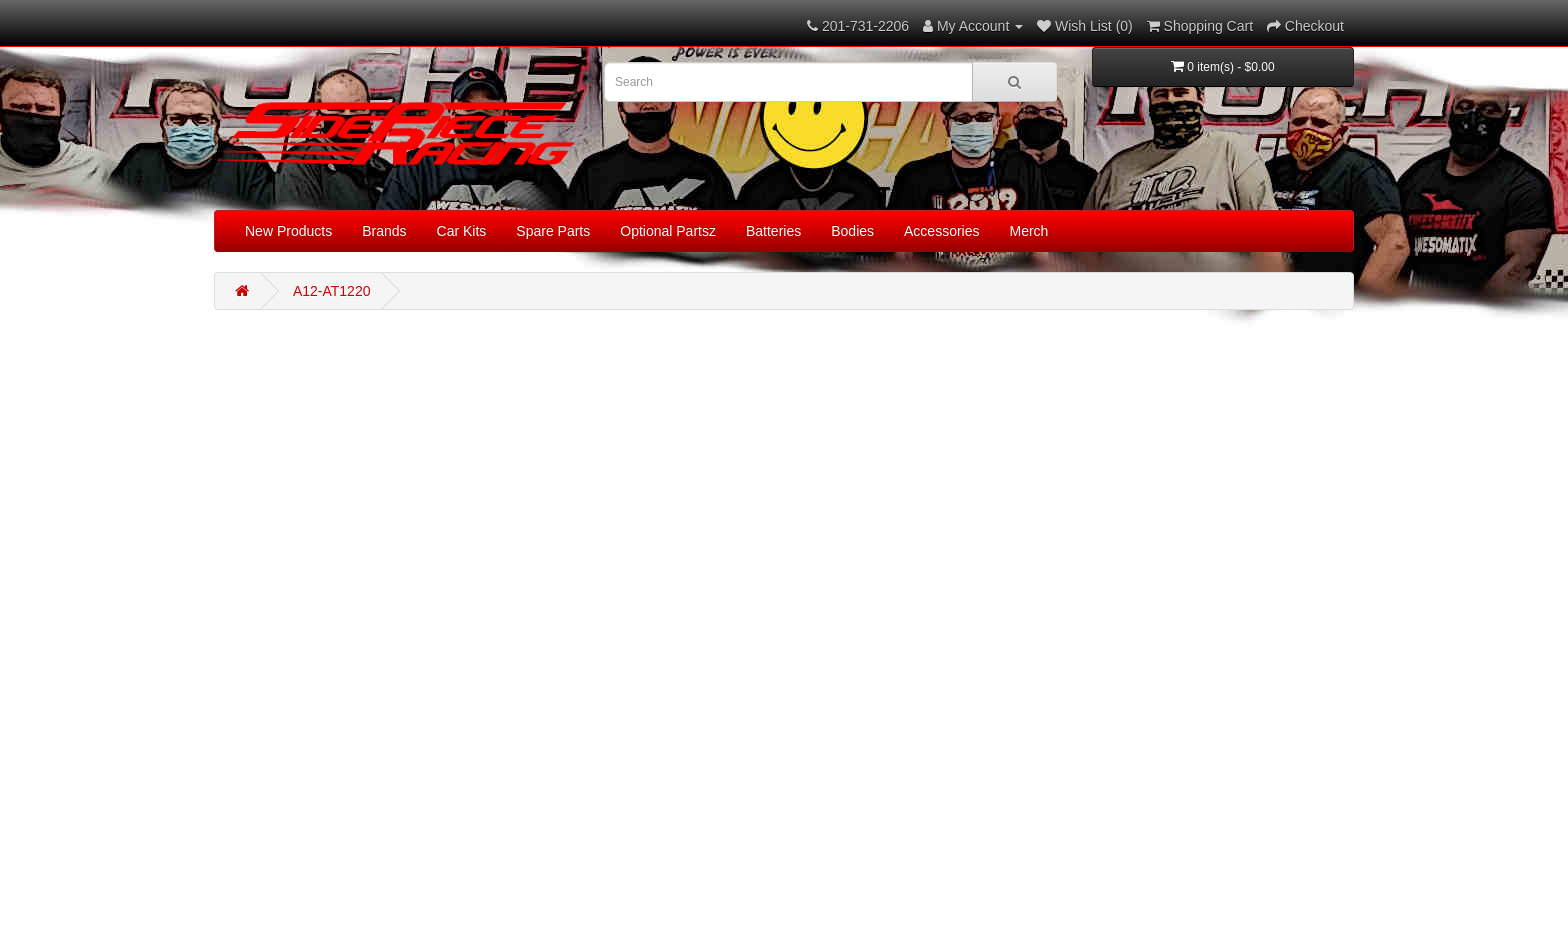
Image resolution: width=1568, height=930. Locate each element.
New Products (288, 231)
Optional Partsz (668, 231)
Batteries (773, 231)
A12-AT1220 (332, 291)
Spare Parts (553, 231)
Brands (384, 231)
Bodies (852, 231)
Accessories (941, 231)
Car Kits (462, 231)
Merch (1029, 231)
